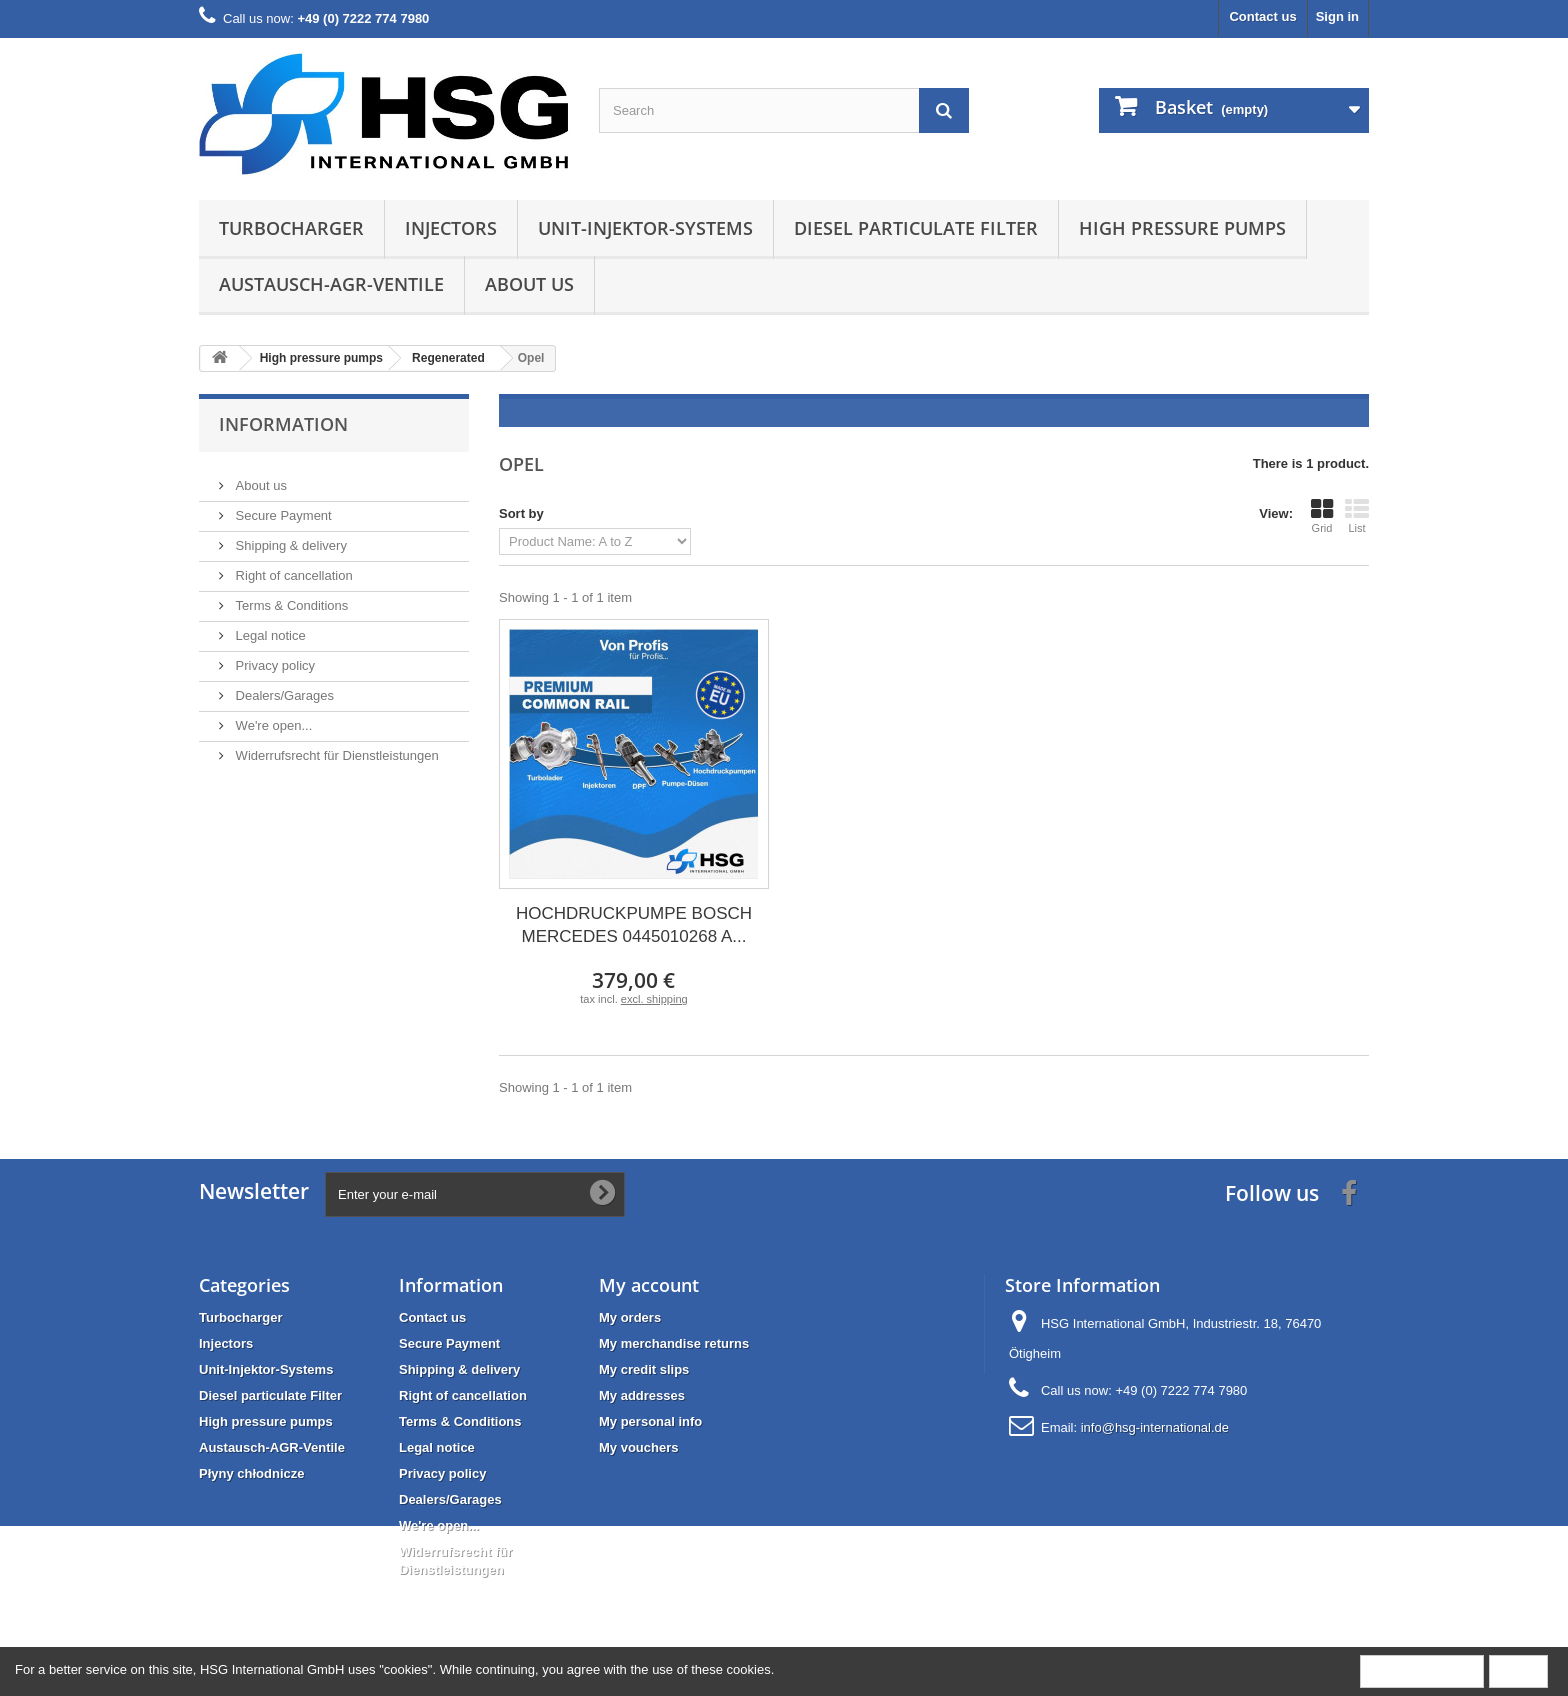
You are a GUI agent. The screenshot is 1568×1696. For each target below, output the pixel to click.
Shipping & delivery (289, 537)
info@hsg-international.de (1155, 1427)
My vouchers (638, 1447)
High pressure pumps (1182, 228)
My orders (630, 1317)
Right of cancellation (292, 567)
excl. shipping (654, 999)
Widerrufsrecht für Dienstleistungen (335, 747)
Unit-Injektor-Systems (645, 228)
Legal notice (269, 627)
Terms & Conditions (290, 597)
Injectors (451, 228)
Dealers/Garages (283, 687)
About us (529, 284)
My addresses (642, 1395)
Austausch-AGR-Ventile (331, 284)
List (1357, 516)
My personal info (650, 1421)
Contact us (1262, 16)
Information (283, 424)
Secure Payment (282, 507)
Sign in (1337, 16)
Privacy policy (273, 657)
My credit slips (644, 1369)
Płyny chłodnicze (251, 1473)
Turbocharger (291, 228)
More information (1422, 1670)
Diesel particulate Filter (916, 228)
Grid (1322, 516)
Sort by (521, 513)
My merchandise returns (674, 1343)
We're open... (272, 717)
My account (649, 1285)
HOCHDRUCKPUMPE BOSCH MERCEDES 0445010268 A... (634, 925)
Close (1518, 1670)
